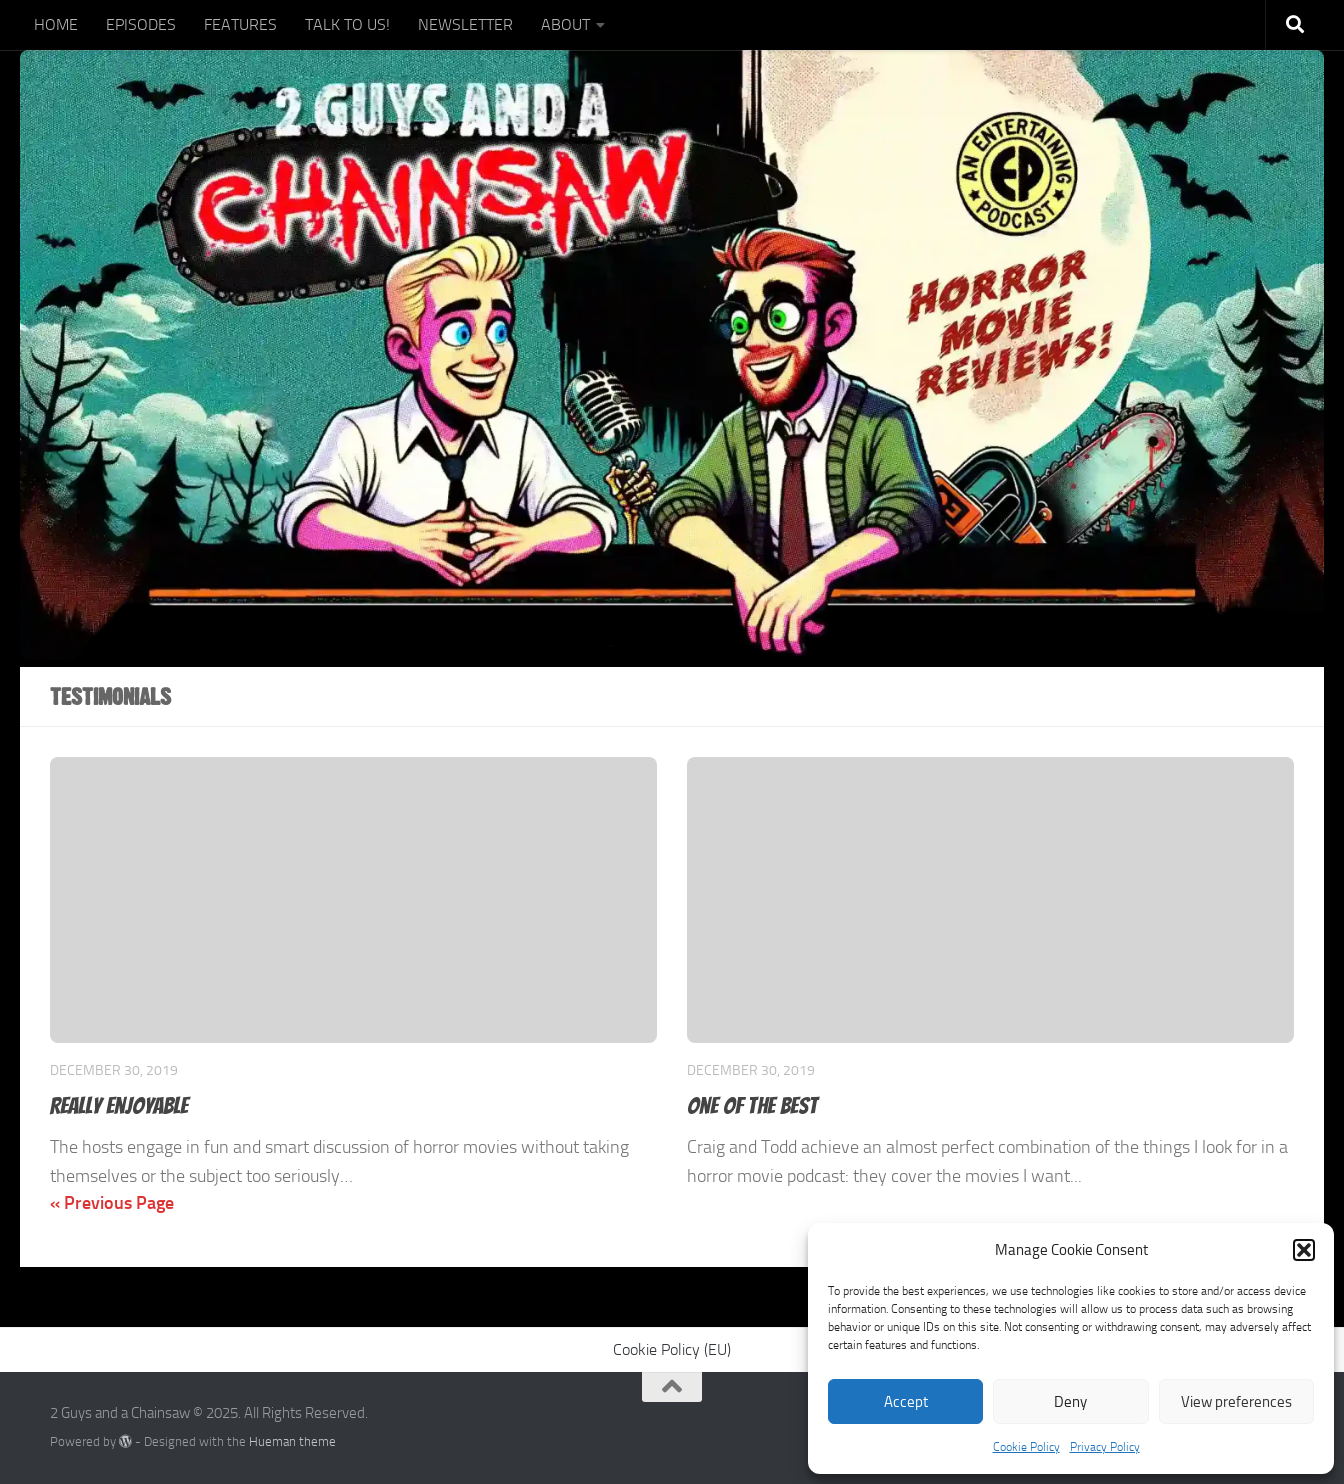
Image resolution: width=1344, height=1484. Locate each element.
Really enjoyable (119, 1105)
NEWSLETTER (465, 24)
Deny (1070, 1402)
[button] (1304, 1250)
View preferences (1236, 1402)
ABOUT (565, 24)
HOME (56, 24)
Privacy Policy (1105, 1447)
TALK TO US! (347, 24)
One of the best (752, 1105)
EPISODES (141, 24)
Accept (906, 1402)
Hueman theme (292, 1441)
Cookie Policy (1026, 1447)
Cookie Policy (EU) (672, 1349)
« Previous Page (112, 1203)
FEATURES (240, 24)
